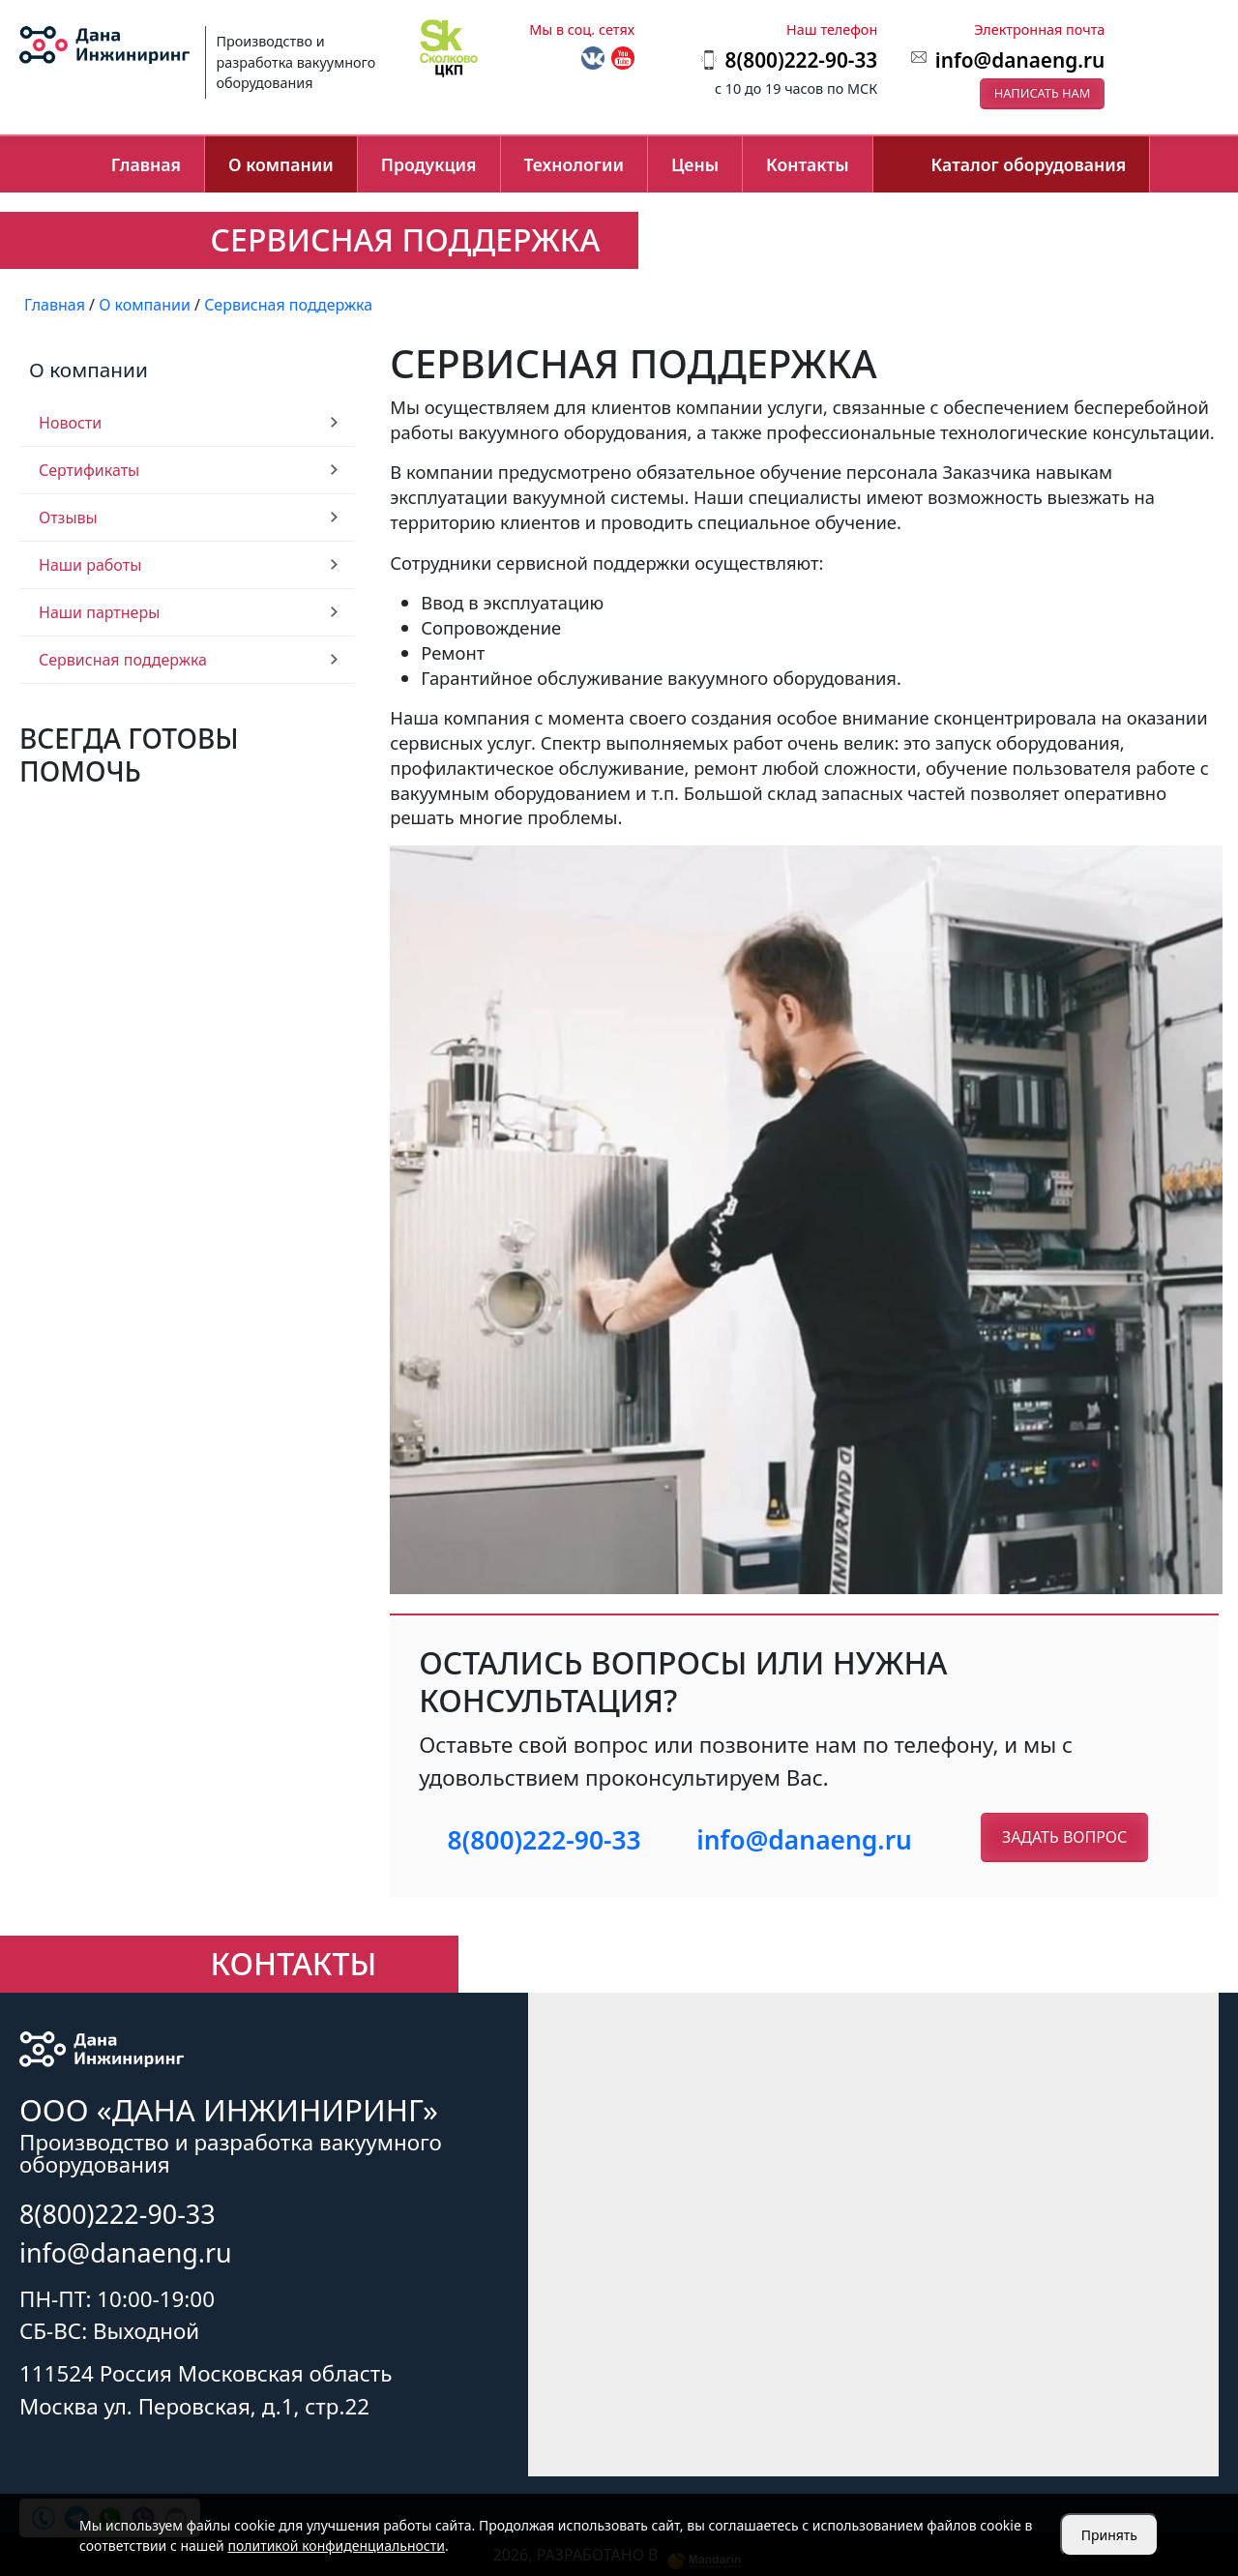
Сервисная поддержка (123, 659)
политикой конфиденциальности (336, 2545)
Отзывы (68, 517)
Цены (695, 164)
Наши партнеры (99, 612)
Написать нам (1042, 93)
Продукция (429, 164)
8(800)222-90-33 (544, 1839)
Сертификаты (89, 470)
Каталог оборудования (1029, 164)
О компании (281, 164)
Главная (146, 164)
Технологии (574, 164)
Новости (70, 422)
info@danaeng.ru (1020, 60)
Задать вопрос (1064, 1837)
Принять (1109, 2535)
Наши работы (90, 565)
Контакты (807, 164)
